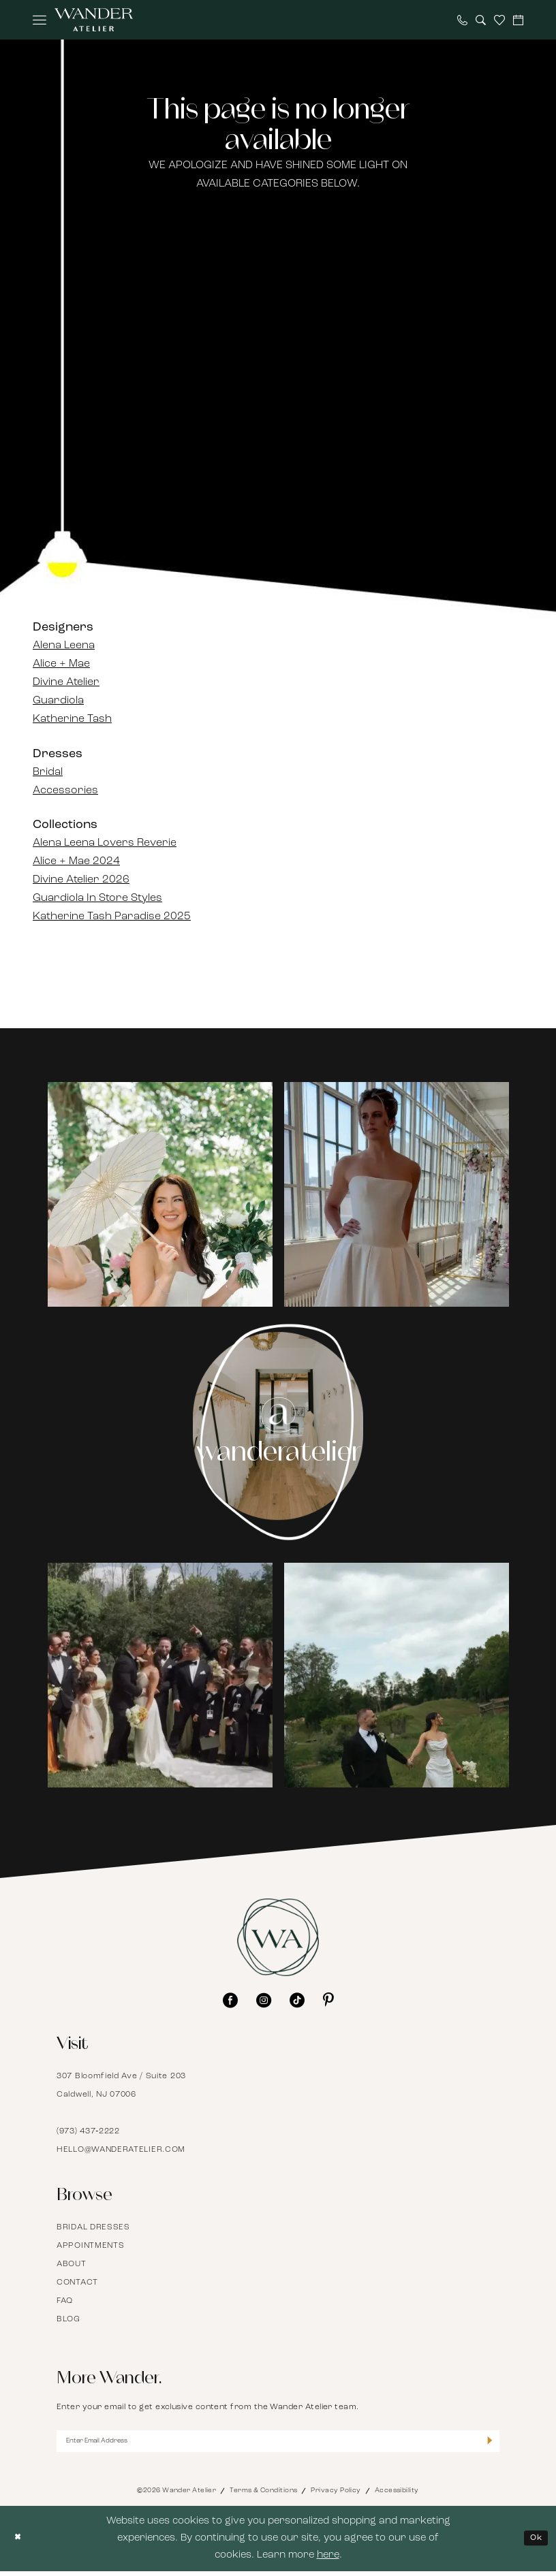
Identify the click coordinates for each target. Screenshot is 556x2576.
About (72, 2264)
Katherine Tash (72, 719)
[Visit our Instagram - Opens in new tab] (264, 2000)
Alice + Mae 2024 (76, 861)
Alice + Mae (61, 663)
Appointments (90, 2246)
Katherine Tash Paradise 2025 (112, 916)
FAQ (65, 2301)
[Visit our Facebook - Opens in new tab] (230, 2000)
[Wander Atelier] (94, 19)
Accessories (65, 790)
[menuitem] (39, 20)
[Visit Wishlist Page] (499, 19)
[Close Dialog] (20, 2544)
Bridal (48, 772)
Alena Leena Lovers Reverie (104, 843)
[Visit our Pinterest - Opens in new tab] (328, 2000)
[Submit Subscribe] (487, 2444)
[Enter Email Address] (278, 2443)
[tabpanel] (160, 1195)
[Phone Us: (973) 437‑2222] (462, 20)
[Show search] (481, 20)
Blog (68, 2319)
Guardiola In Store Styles (97, 898)
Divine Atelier (66, 682)
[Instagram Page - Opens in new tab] (278, 1432)
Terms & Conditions (263, 2495)
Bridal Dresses (93, 2227)
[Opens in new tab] (160, 1194)
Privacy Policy (335, 2495)
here (328, 2561)
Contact (77, 2282)
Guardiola (58, 700)
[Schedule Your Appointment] (518, 20)
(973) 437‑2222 (88, 2131)
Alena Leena (64, 645)
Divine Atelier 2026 (81, 879)
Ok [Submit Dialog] (533, 2543)
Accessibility (397, 2495)
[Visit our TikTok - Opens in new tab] (297, 2000)
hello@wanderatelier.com (121, 2150)
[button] (39, 20)
